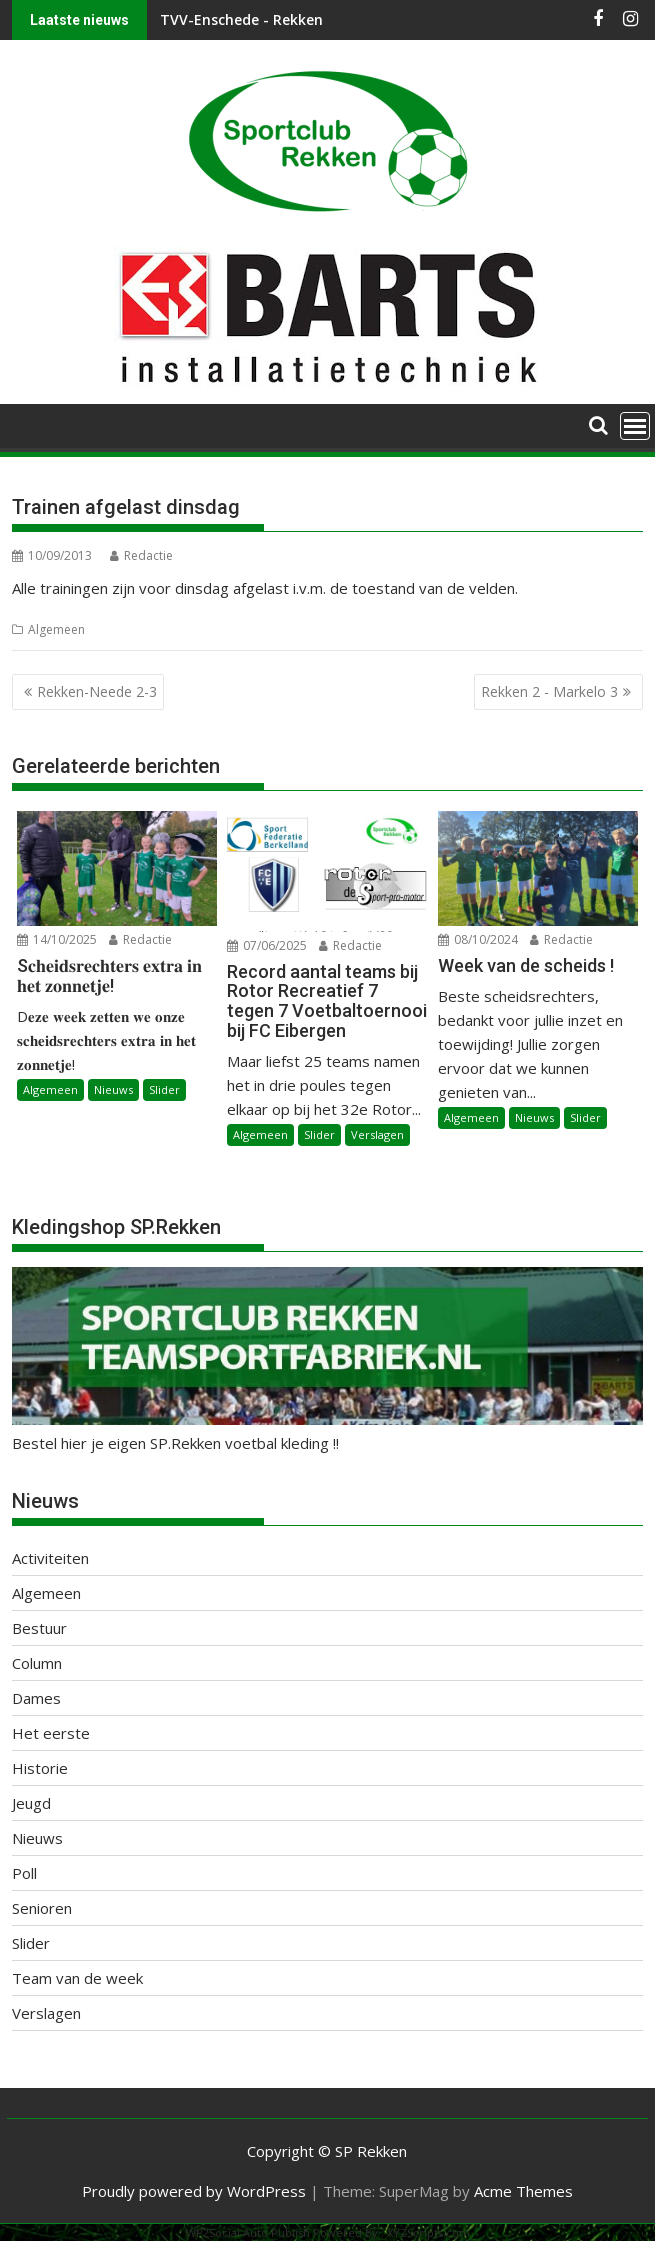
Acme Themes (523, 2191)
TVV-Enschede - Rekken (241, 19)
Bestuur (39, 1628)
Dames (36, 1698)
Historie (40, 1768)
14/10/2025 (57, 939)
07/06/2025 (267, 945)
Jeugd (31, 1803)
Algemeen (56, 629)
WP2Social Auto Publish (248, 2232)
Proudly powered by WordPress (194, 2191)
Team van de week (77, 1978)
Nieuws (113, 1089)
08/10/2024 (478, 939)
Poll (24, 1873)
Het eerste (51, 1733)
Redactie (141, 555)
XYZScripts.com (428, 2232)
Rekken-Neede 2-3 (97, 691)
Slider (164, 1089)
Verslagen (377, 1134)
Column (37, 1663)
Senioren (42, 1908)
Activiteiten (50, 1558)
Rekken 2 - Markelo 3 (549, 691)
